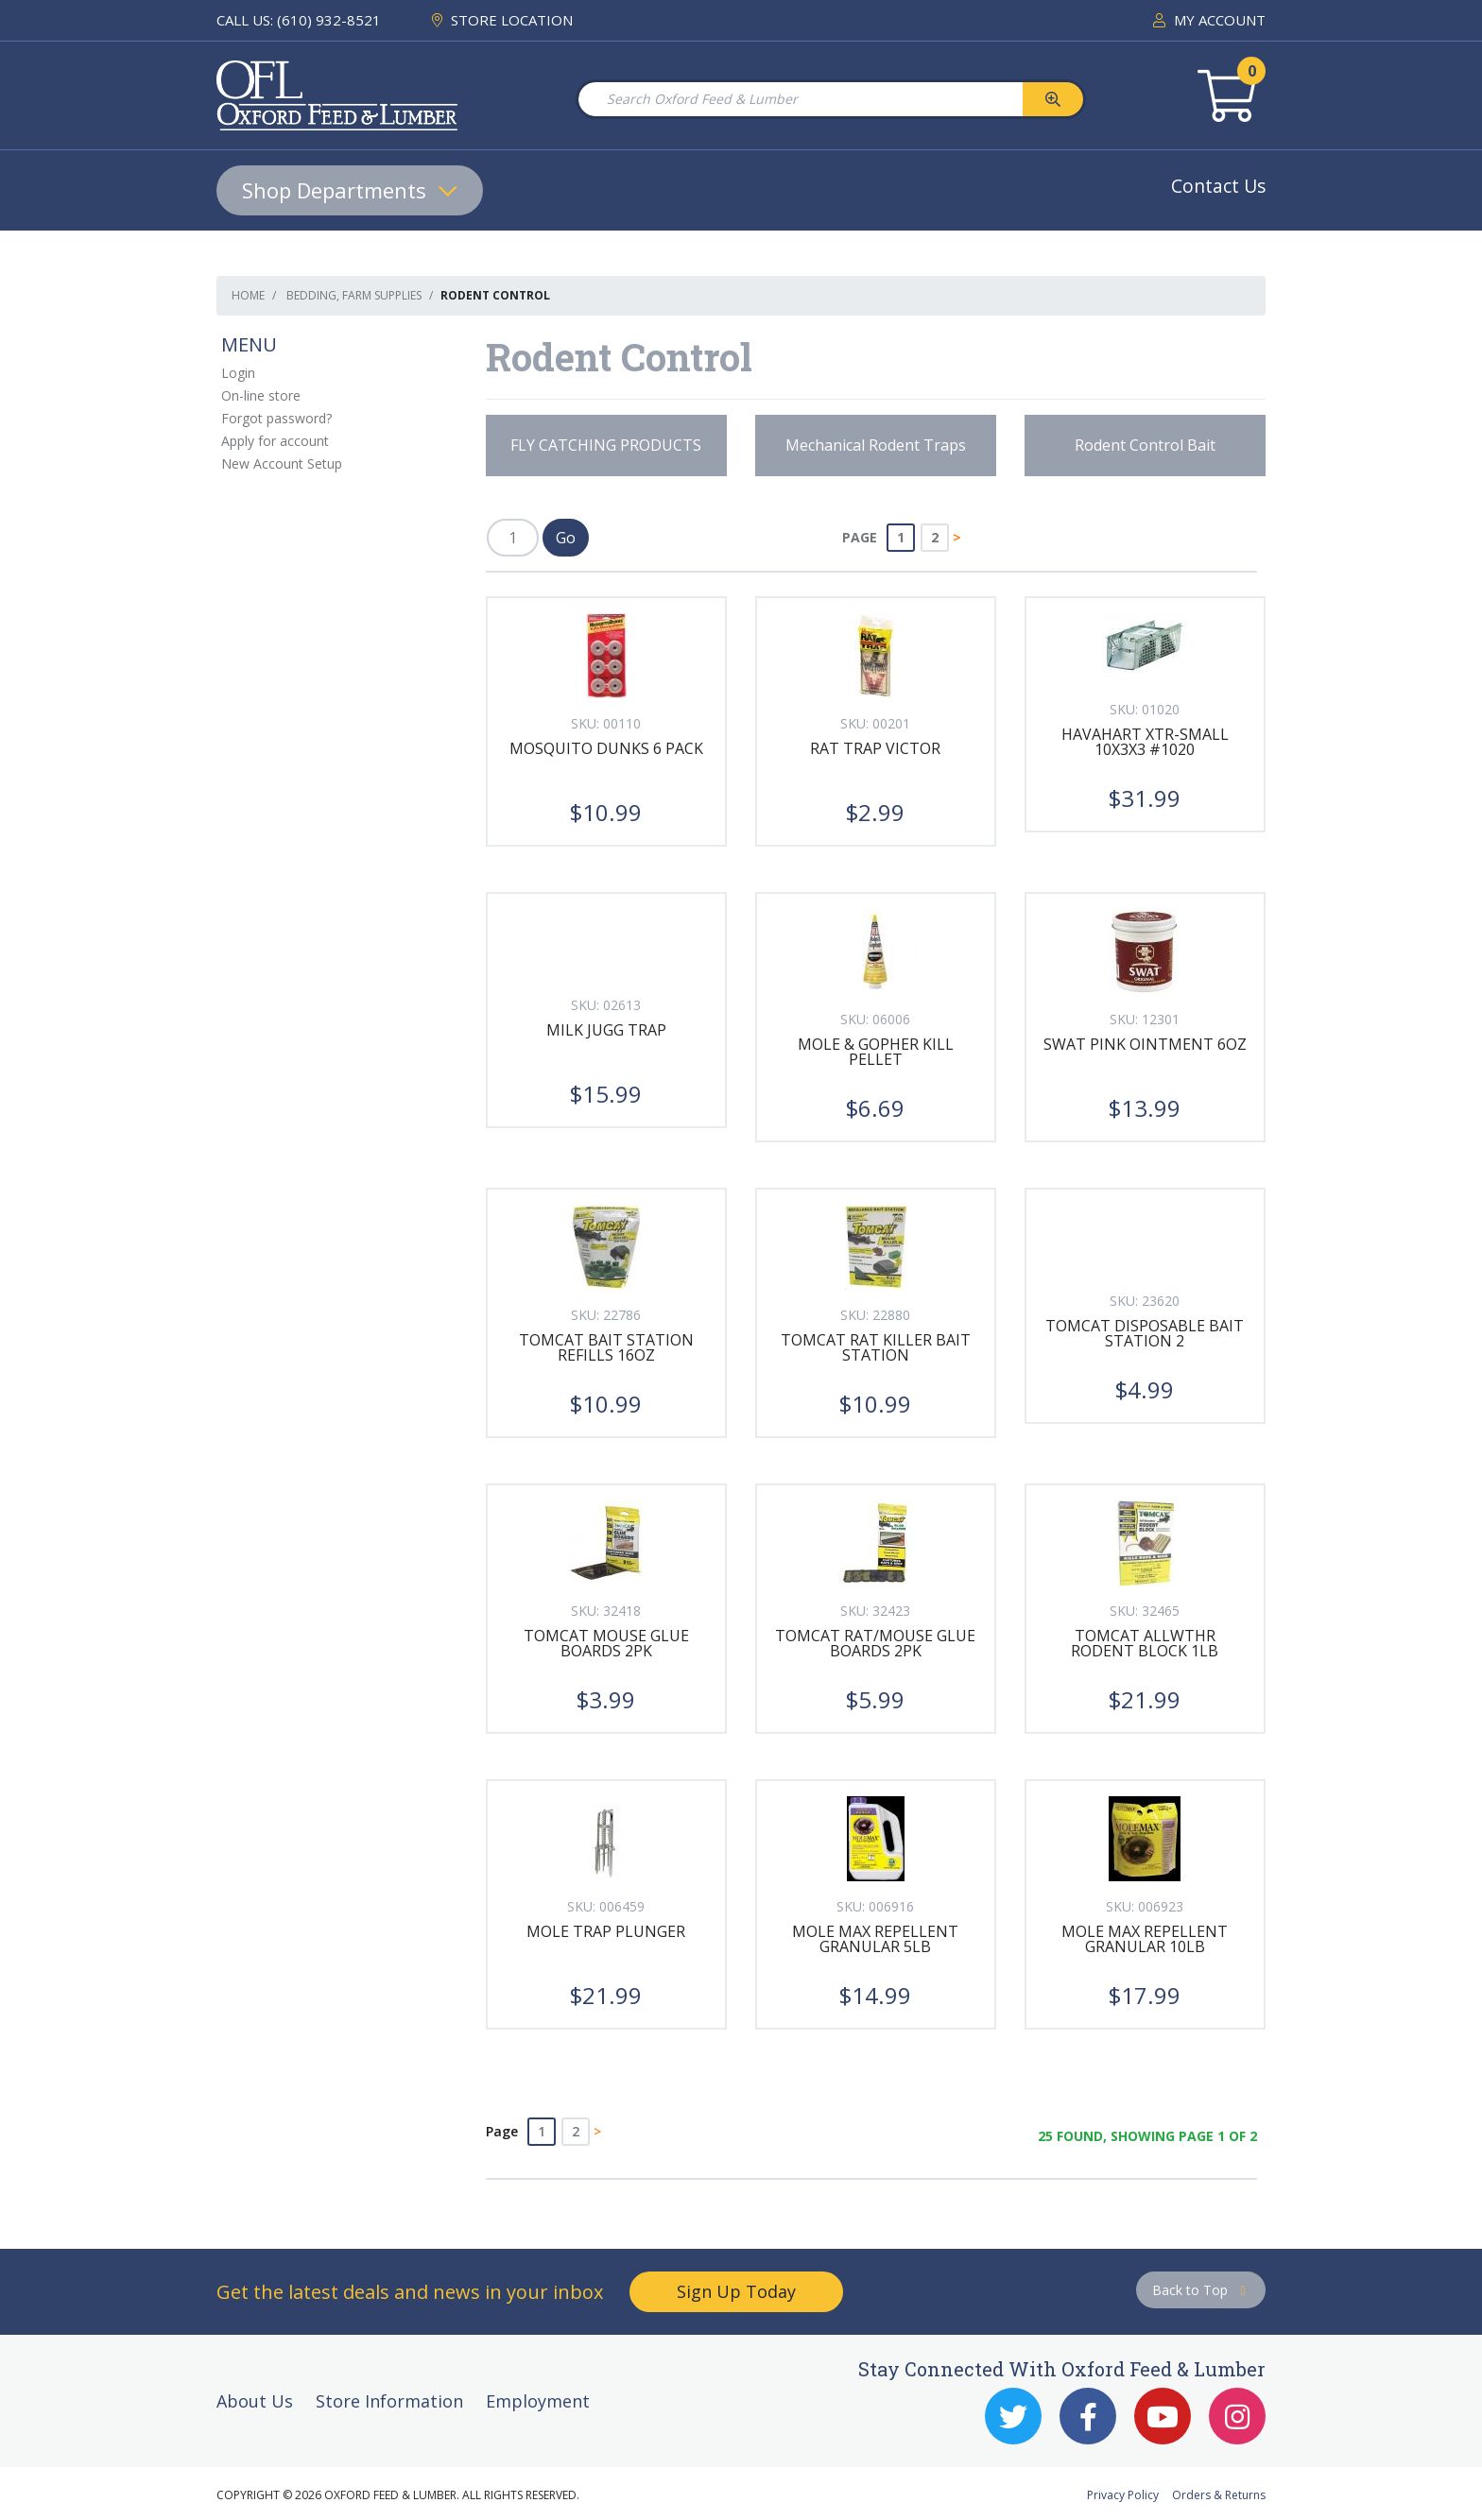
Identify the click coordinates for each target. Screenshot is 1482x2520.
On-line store (261, 395)
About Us (254, 2401)
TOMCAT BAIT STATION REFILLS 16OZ (606, 1347)
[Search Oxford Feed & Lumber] (800, 99)
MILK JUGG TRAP (606, 1030)
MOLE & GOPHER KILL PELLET (876, 1052)
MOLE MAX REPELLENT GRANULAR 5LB (875, 1939)
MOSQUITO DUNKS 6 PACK (606, 748)
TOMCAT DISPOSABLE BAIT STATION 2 (1144, 1333)
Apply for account (275, 441)
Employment (538, 2401)
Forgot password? (276, 418)
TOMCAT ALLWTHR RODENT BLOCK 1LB (1144, 1643)
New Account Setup (281, 463)
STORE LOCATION (502, 19)
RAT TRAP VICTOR (875, 748)
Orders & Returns (1219, 2495)
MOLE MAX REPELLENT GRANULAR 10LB (1144, 1939)
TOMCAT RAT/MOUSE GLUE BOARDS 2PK (875, 1643)
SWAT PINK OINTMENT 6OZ (1145, 1044)
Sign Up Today (736, 2291)
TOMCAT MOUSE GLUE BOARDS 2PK (606, 1643)
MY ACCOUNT (1209, 19)
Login (238, 373)
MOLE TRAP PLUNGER (605, 1931)
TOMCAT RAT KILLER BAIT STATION (876, 1347)
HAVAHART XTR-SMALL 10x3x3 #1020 (1145, 742)
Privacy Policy (1123, 2495)
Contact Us (1218, 185)
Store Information (389, 2401)
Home (248, 295)
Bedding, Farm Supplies (354, 295)
